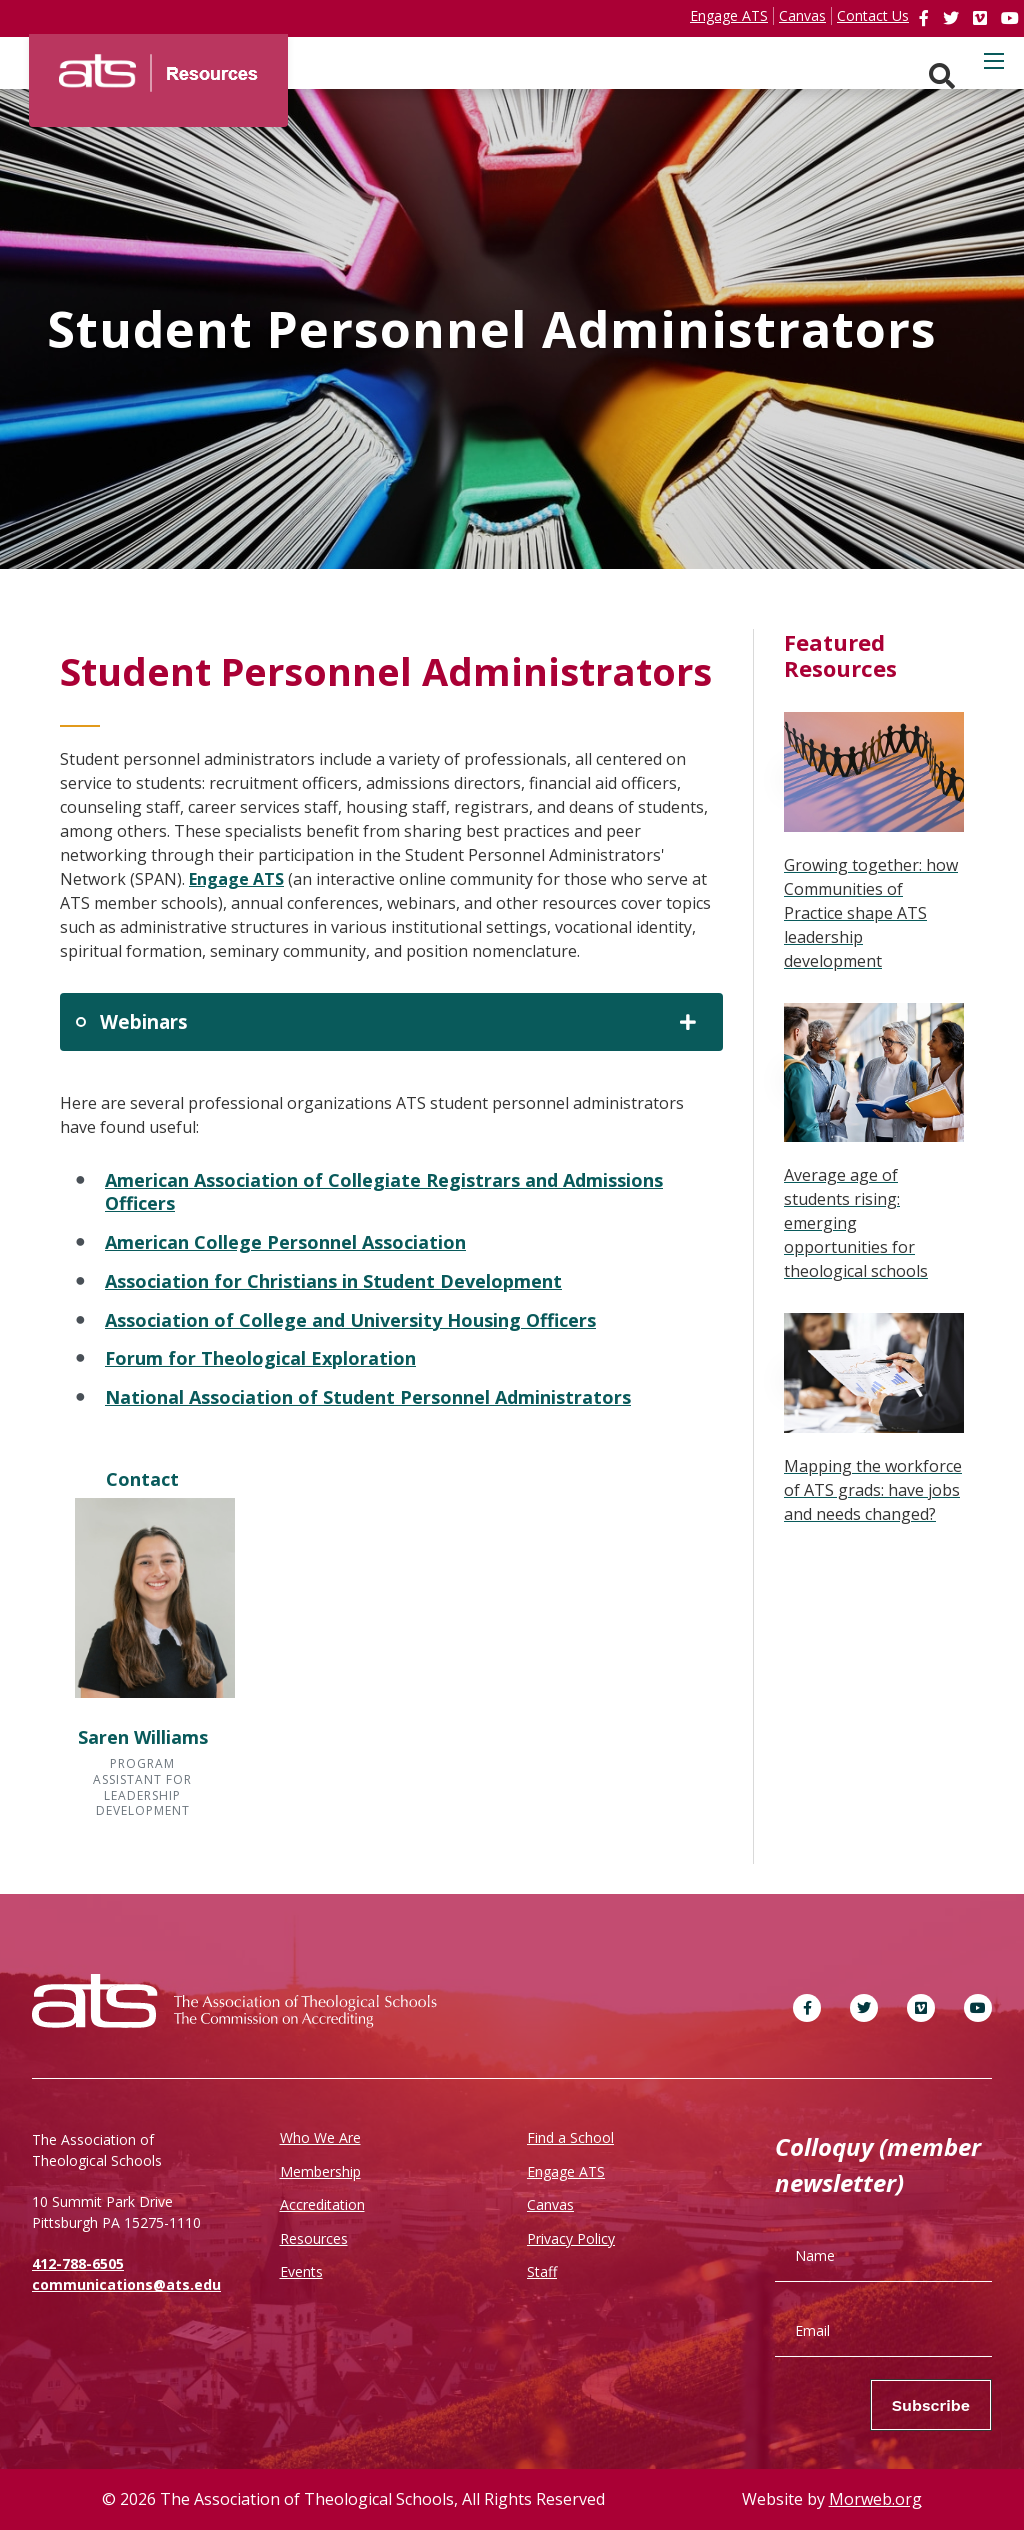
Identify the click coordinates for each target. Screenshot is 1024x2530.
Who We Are (320, 2137)
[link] (926, 18)
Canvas (550, 2204)
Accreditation (322, 2204)
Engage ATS (236, 879)
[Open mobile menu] (994, 61)
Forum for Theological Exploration (260, 1358)
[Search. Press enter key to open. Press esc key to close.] (942, 76)
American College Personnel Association (285, 1242)
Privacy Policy (571, 2238)
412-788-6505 (78, 2263)
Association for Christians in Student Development (333, 1281)
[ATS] (158, 66)
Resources (314, 2238)
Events (301, 2271)
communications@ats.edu (126, 2284)
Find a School (570, 2137)
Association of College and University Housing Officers (350, 1320)
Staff (542, 2271)
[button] (143, 1659)
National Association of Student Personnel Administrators (368, 1397)
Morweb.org (875, 2499)
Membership (320, 2171)
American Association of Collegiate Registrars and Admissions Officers (384, 1192)
